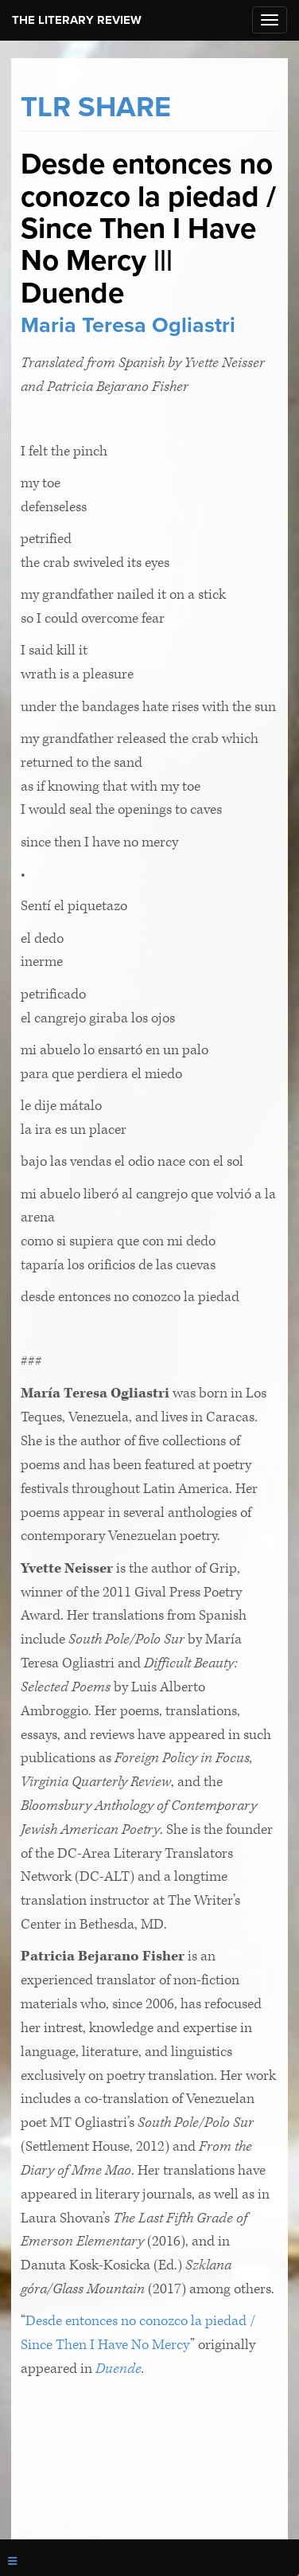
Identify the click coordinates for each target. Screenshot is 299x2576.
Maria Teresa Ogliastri (128, 325)
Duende (118, 2368)
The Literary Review (77, 20)
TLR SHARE (96, 107)
